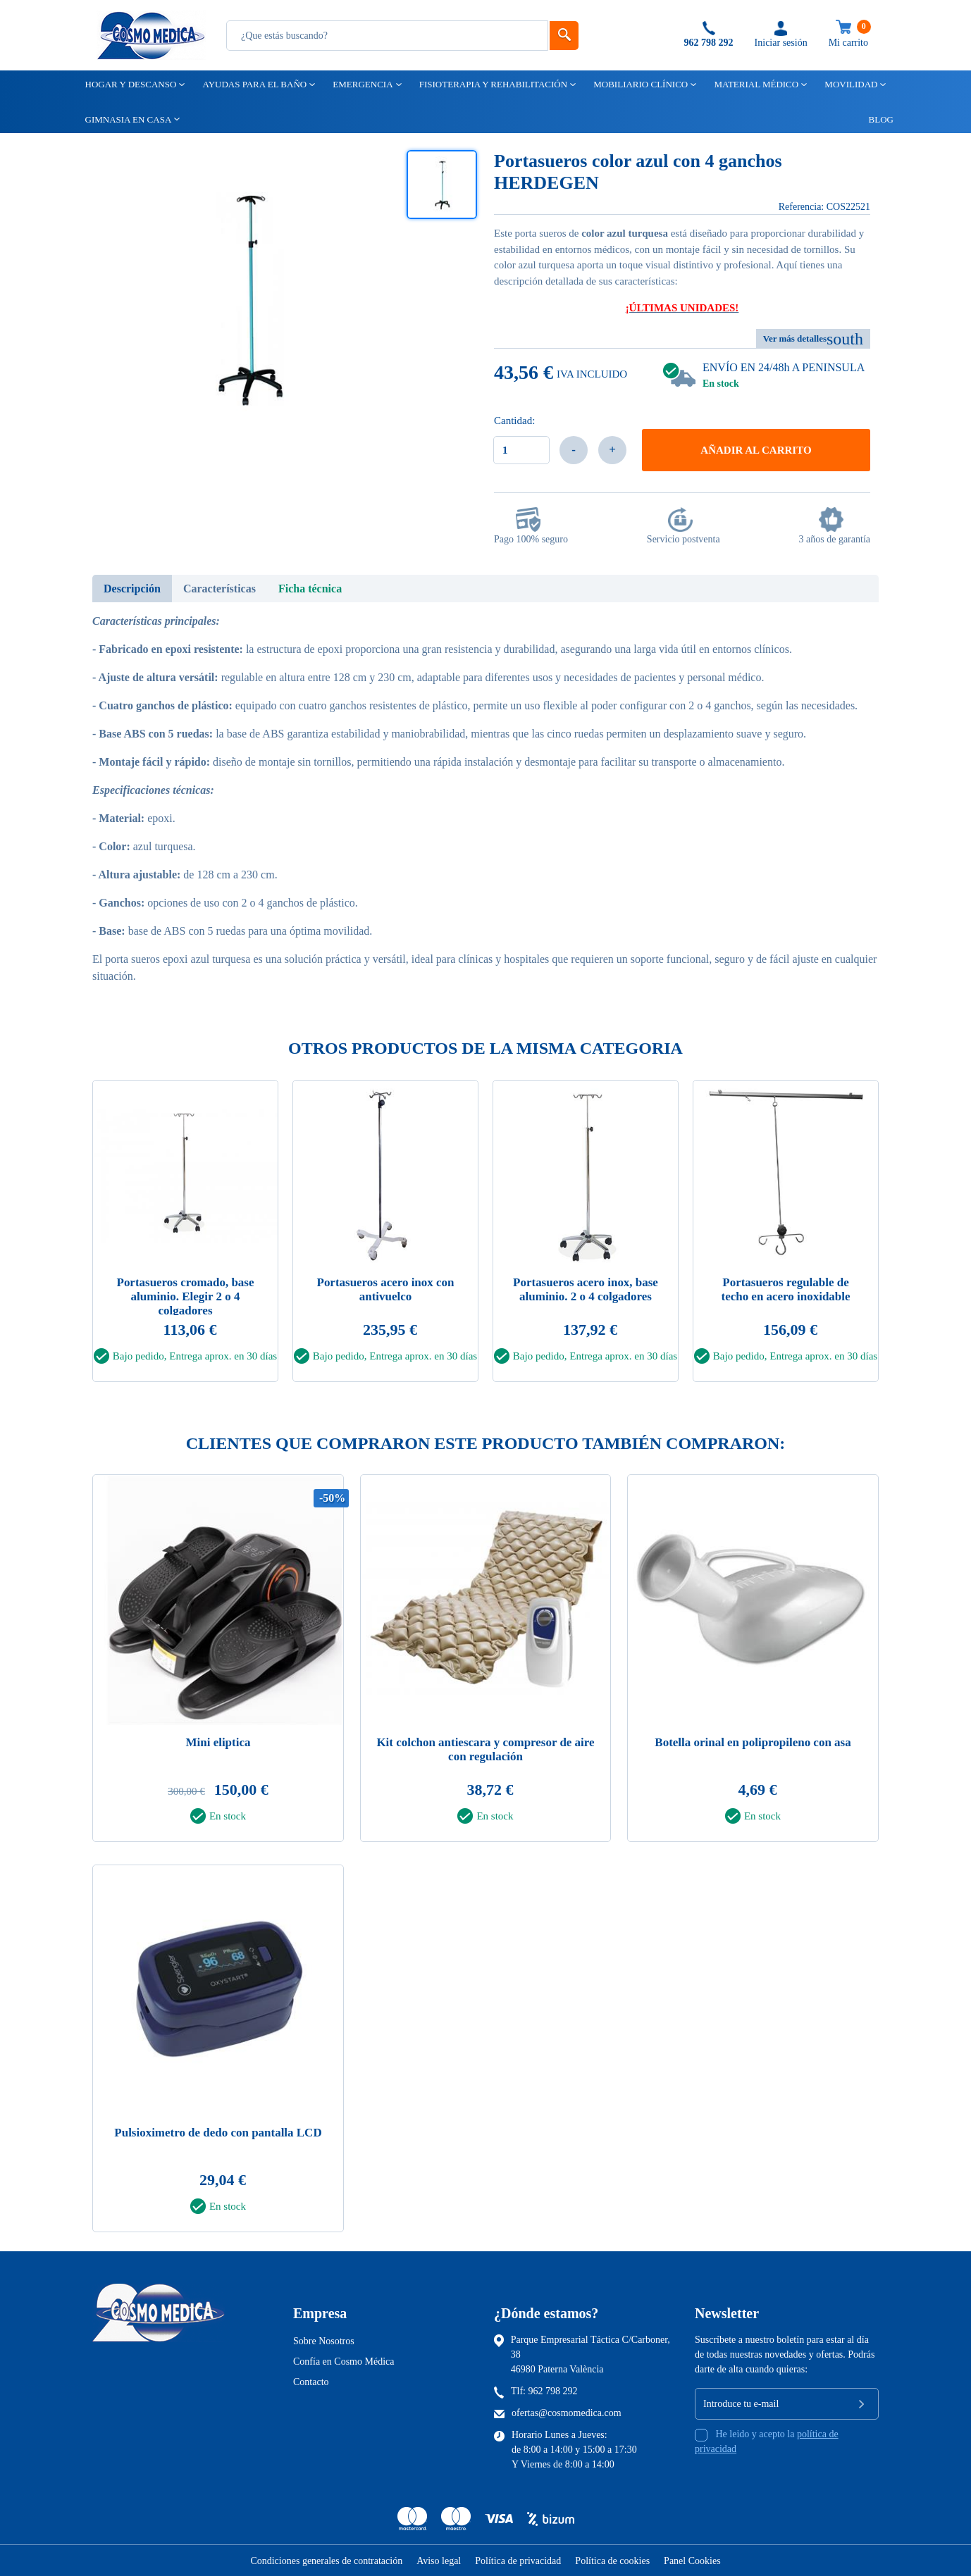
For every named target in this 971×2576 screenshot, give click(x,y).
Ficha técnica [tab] (310, 589)
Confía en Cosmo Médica (343, 2361)
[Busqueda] (387, 35)
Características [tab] (219, 589)
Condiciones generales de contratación (326, 2561)
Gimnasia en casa (127, 119)
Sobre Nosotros (323, 2341)
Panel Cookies (692, 2561)
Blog (875, 119)
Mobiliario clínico (639, 84)
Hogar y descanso (130, 84)
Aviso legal (438, 2561)
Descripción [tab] (132, 589)
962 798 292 (553, 2391)
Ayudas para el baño (253, 84)
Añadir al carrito (755, 450)
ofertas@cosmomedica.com (566, 2413)
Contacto (311, 2382)
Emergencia (361, 84)
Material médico (755, 84)
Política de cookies (612, 2561)
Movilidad (849, 84)
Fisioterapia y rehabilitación (492, 84)
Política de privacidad (518, 2561)
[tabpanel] (185, 1235)
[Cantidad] (521, 450)
